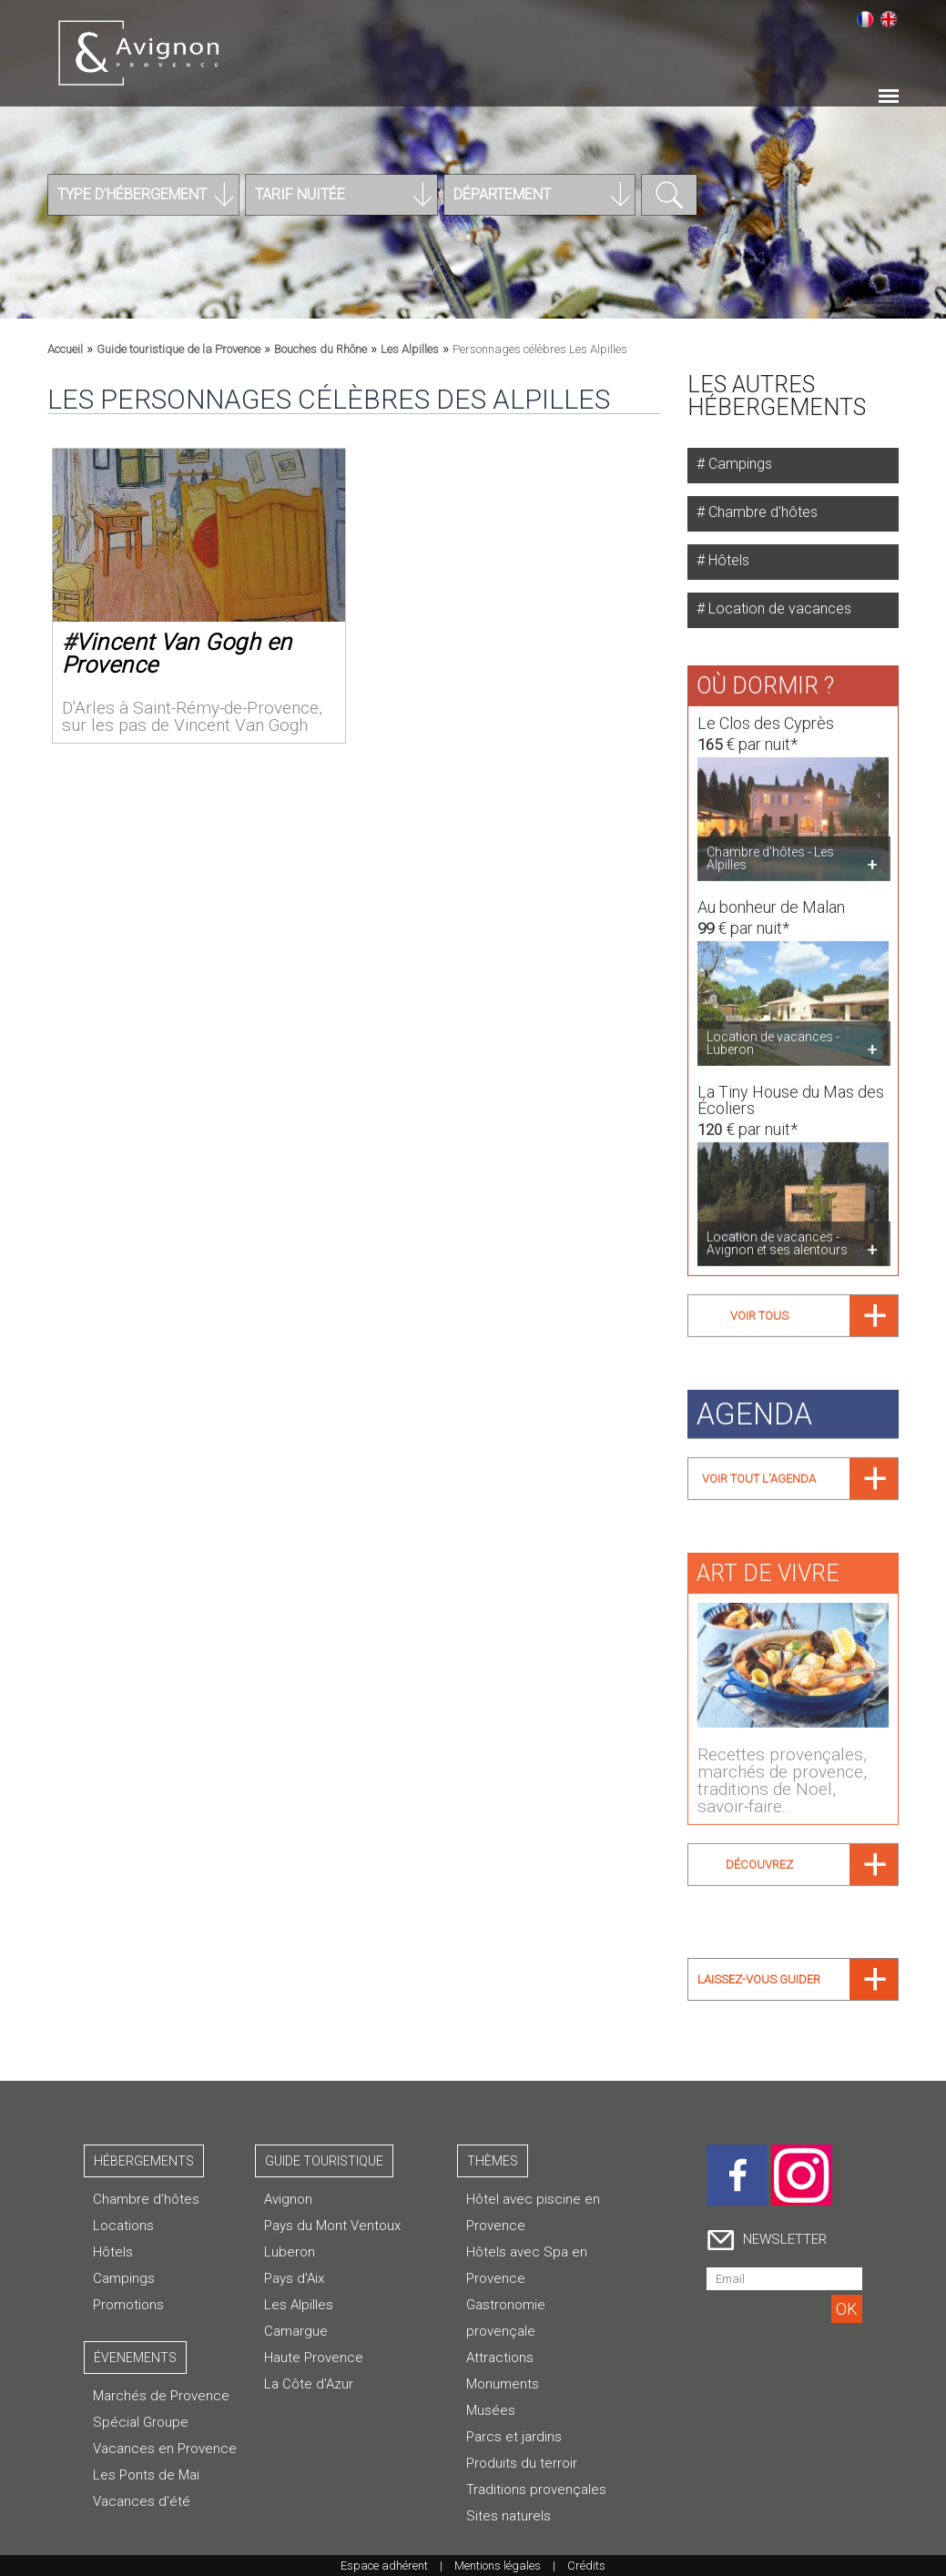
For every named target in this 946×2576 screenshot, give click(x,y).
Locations (123, 2225)
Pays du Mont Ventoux (332, 2225)
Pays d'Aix (294, 2278)
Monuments (502, 2384)
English (889, 19)
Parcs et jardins (514, 2437)
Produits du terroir (521, 2463)
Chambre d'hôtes (761, 512)
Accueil (65, 349)
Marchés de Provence (161, 2396)
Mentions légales (497, 2565)
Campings (738, 463)
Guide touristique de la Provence (178, 349)
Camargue (296, 2331)
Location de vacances (778, 608)
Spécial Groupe (140, 2422)
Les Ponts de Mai (146, 2475)
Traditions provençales (536, 2489)
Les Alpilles (410, 349)
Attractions (500, 2357)
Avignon (288, 2199)
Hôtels (727, 560)
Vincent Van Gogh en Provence (177, 653)
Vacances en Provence (165, 2448)
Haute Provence (313, 2357)
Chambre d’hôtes (146, 2199)
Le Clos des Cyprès (765, 715)
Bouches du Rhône (320, 349)
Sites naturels (508, 2516)
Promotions (128, 2305)
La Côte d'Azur (308, 2384)
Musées (490, 2410)
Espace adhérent (384, 2565)
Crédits (586, 2565)
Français (865, 19)
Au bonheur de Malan (771, 898)
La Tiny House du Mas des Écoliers (790, 1091)
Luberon (289, 2252)
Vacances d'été (141, 2501)
